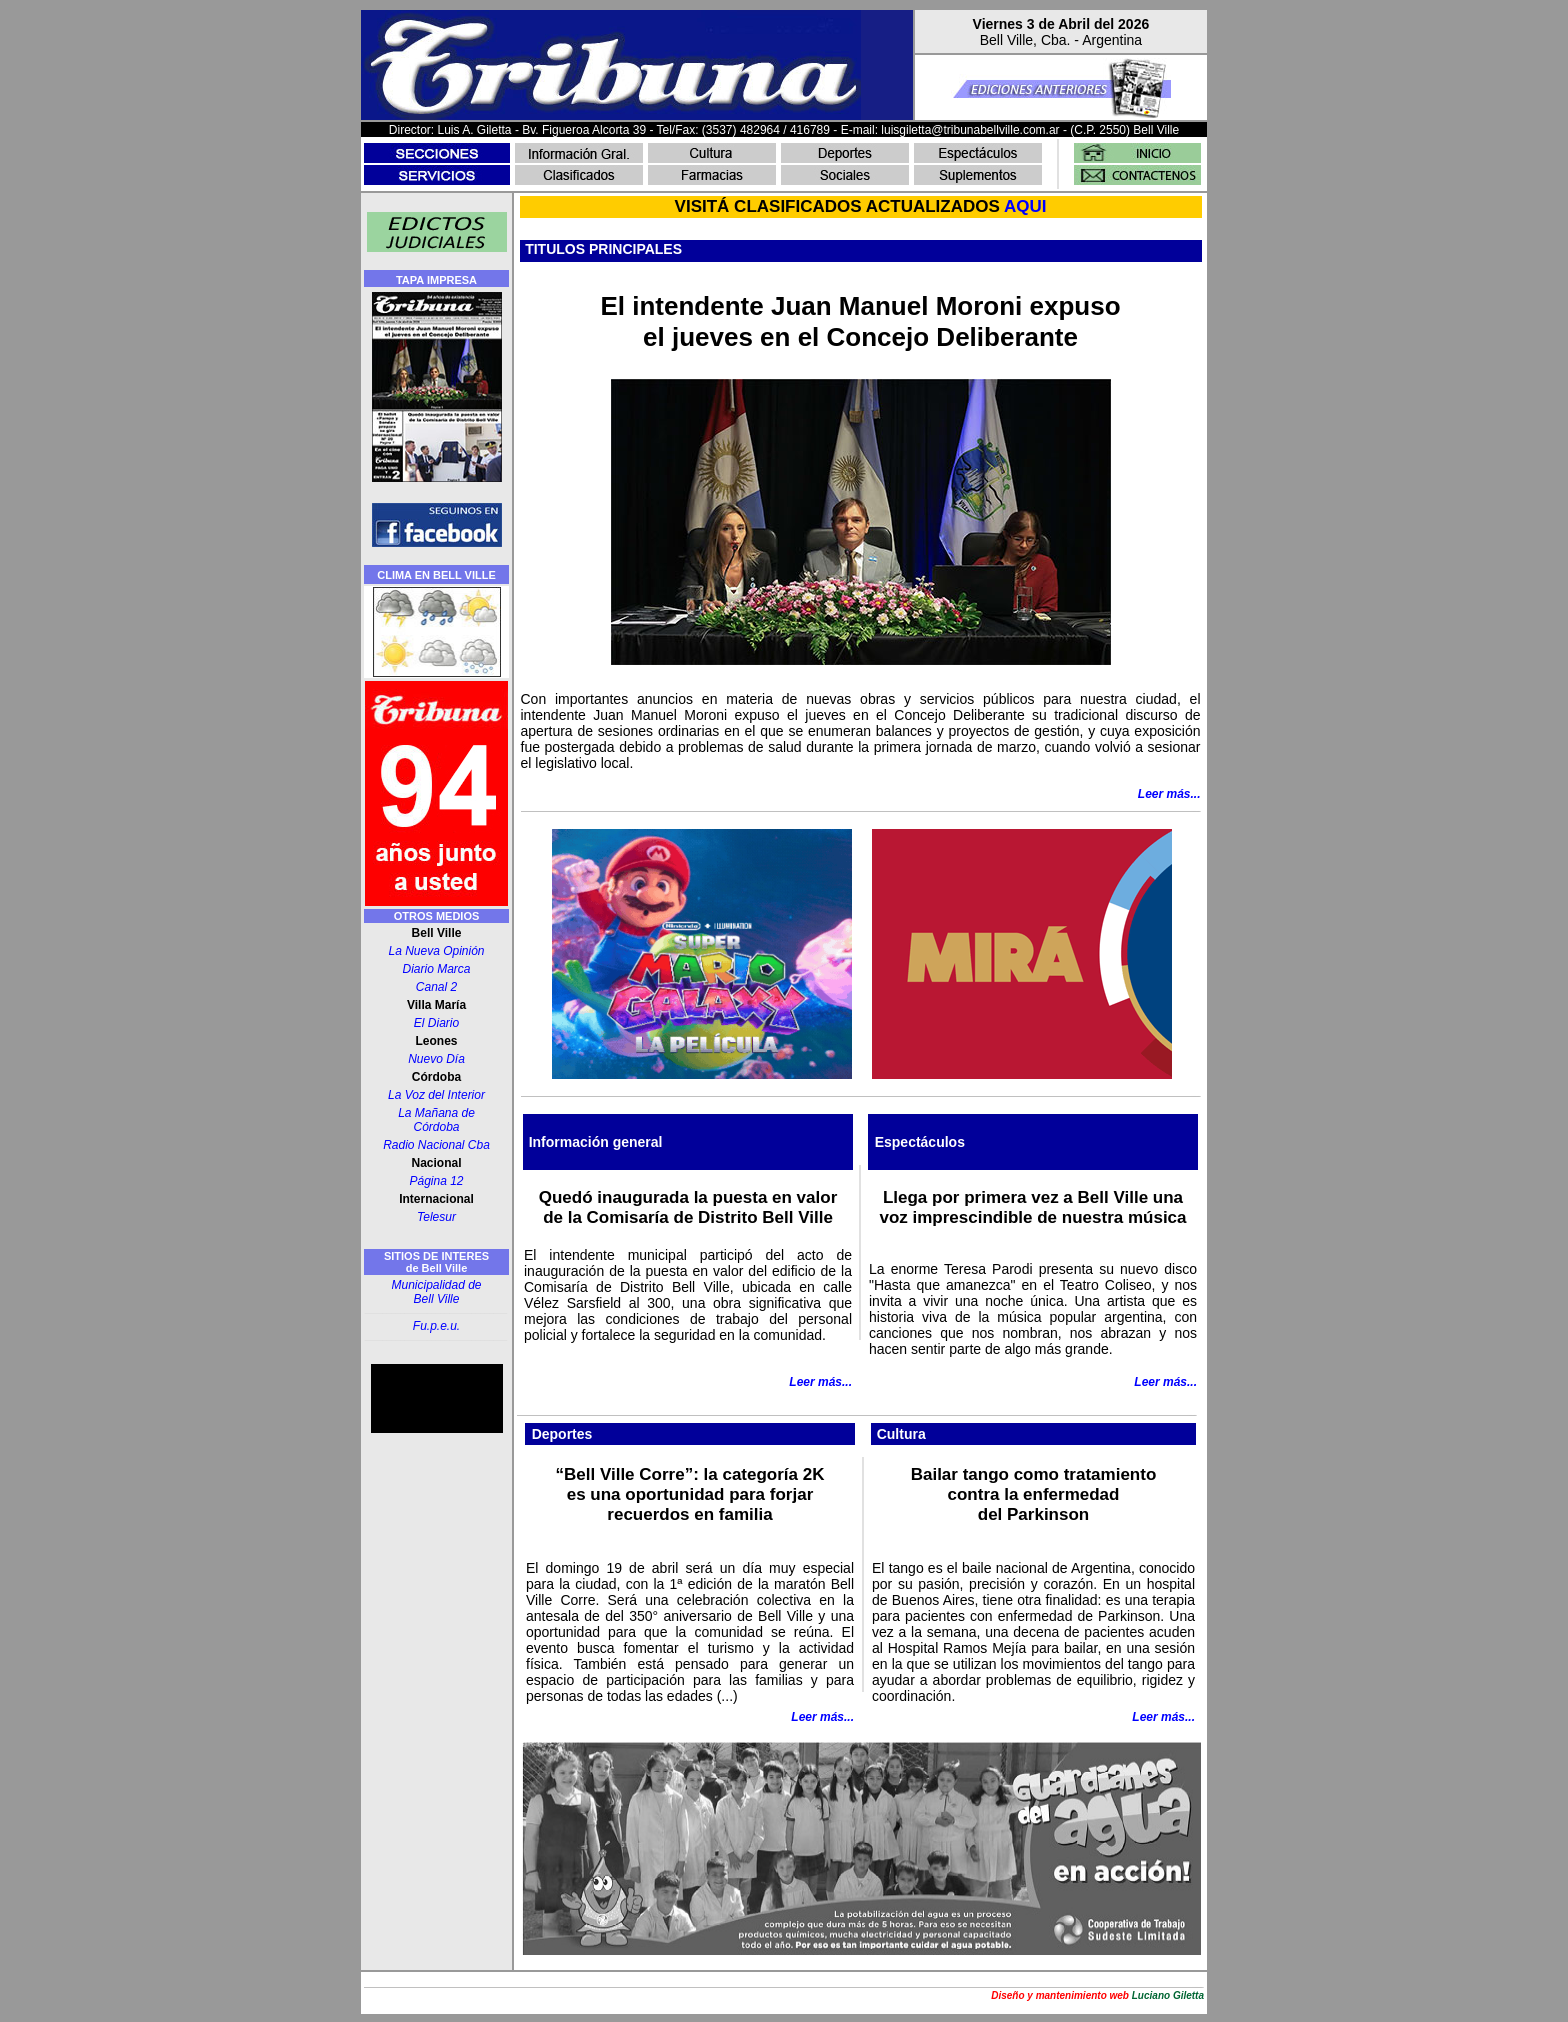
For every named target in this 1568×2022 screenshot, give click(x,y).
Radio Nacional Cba (436, 1145)
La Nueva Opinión (436, 951)
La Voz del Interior (436, 1095)
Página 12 (436, 1181)
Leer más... (820, 1382)
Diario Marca (436, 969)
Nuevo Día (436, 1059)
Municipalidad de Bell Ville (436, 1292)
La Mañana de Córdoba (436, 1120)
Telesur (436, 1217)
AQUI (1025, 206)
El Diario (436, 1023)
